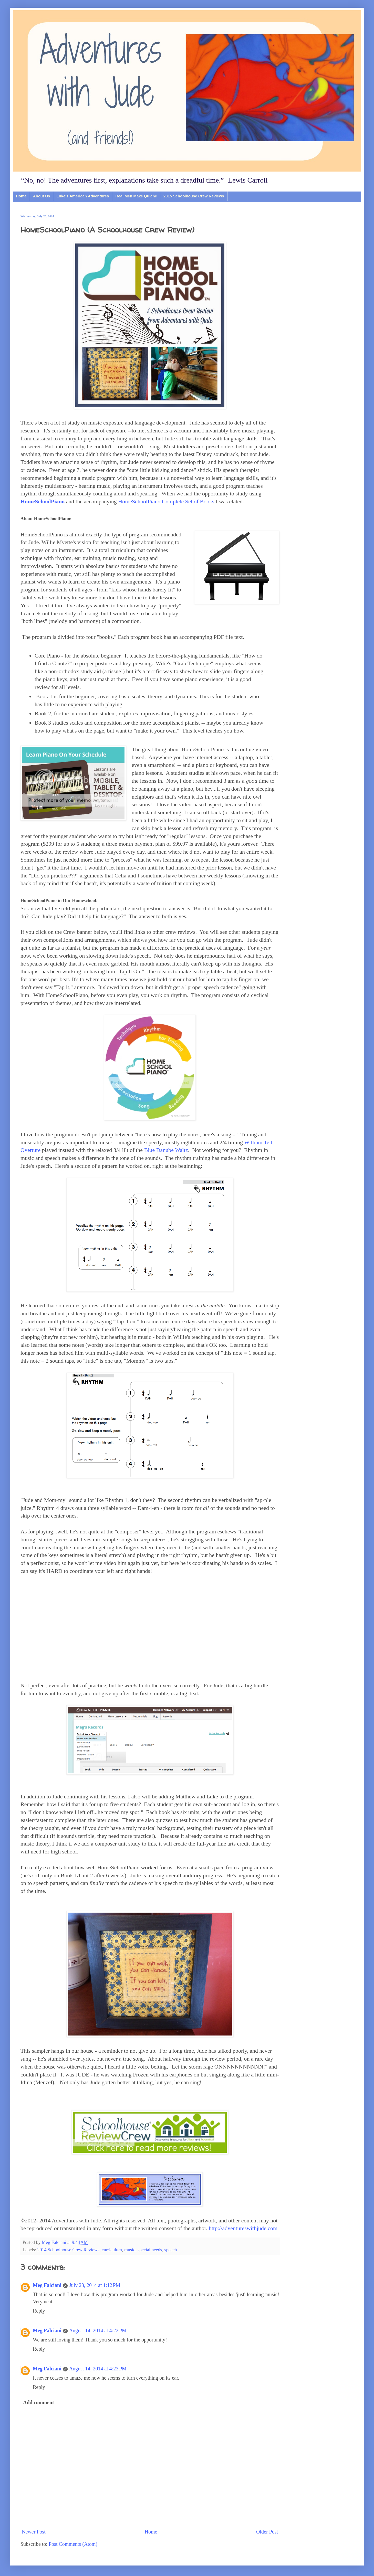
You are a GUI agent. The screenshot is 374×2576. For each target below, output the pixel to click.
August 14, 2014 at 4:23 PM (98, 2368)
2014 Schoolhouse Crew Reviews (68, 2249)
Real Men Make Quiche (136, 196)
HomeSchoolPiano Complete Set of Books (167, 501)
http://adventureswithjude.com (243, 2228)
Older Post (267, 2532)
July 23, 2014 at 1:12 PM (94, 2285)
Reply (39, 2311)
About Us (41, 196)
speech (170, 2249)
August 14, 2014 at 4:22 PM (98, 2330)
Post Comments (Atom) (73, 2544)
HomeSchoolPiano (42, 501)
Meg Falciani (47, 2285)
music (129, 2249)
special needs (150, 2249)
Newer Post (34, 2532)
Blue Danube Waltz (166, 1150)
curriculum (112, 2249)
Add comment (38, 2402)
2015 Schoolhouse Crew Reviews (193, 196)
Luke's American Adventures (82, 196)
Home (21, 196)
